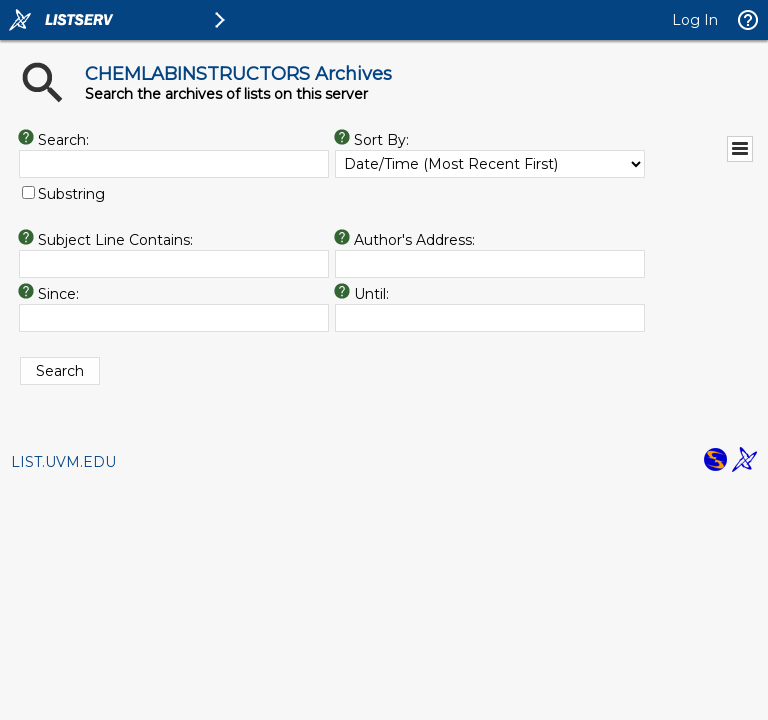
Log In (695, 20)
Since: (58, 294)
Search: (63, 140)
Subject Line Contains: (115, 240)
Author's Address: (414, 240)
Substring (71, 194)
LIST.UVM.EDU (63, 462)
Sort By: (381, 140)
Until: (371, 294)
